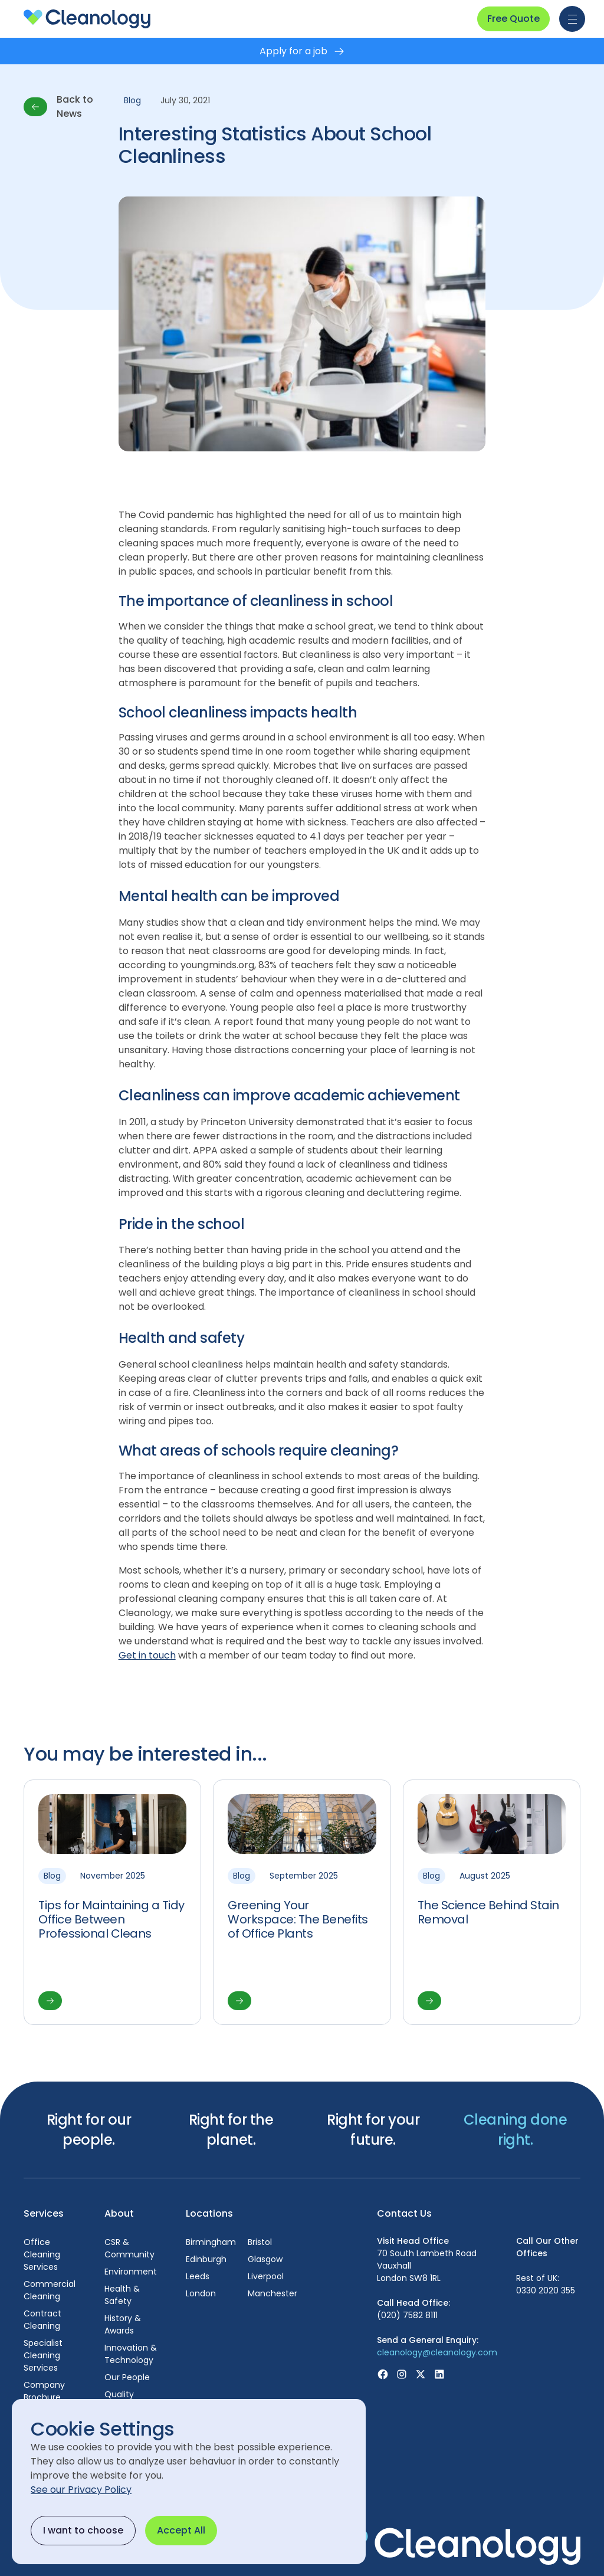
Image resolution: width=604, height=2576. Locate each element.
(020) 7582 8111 (407, 2315)
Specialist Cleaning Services (43, 2355)
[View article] (112, 1902)
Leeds (197, 2276)
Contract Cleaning (42, 2320)
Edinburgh (206, 2259)
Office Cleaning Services (42, 2254)
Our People (127, 2377)
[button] (569, 19)
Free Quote (513, 18)
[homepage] (87, 18)
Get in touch (147, 1655)
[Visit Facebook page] (383, 2374)
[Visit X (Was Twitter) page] (420, 2374)
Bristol (260, 2242)
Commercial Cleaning (50, 2290)
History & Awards (122, 2324)
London (201, 2293)
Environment (130, 2271)
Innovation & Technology (130, 2354)
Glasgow (265, 2259)
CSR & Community (129, 2248)
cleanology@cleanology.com (437, 2352)
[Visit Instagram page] (402, 2374)
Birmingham (211, 2242)
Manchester (272, 2293)
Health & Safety (122, 2295)
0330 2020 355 (545, 2290)
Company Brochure (44, 2391)
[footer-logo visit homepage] (454, 2545)
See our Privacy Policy (81, 2489)
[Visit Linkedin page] (439, 2374)
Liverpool (266, 2276)
